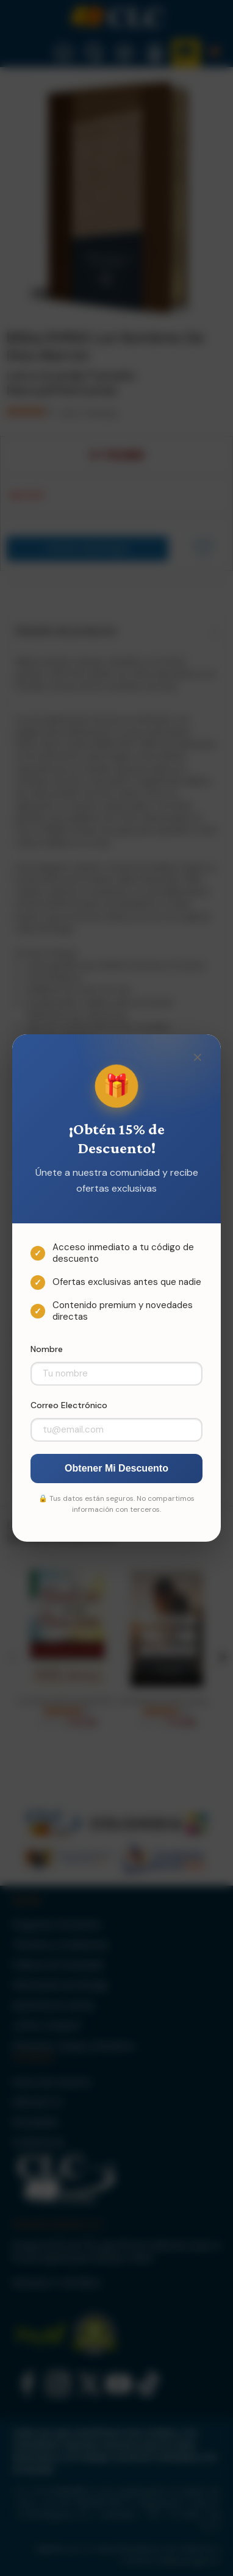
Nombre (46, 1348)
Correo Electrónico (68, 1405)
